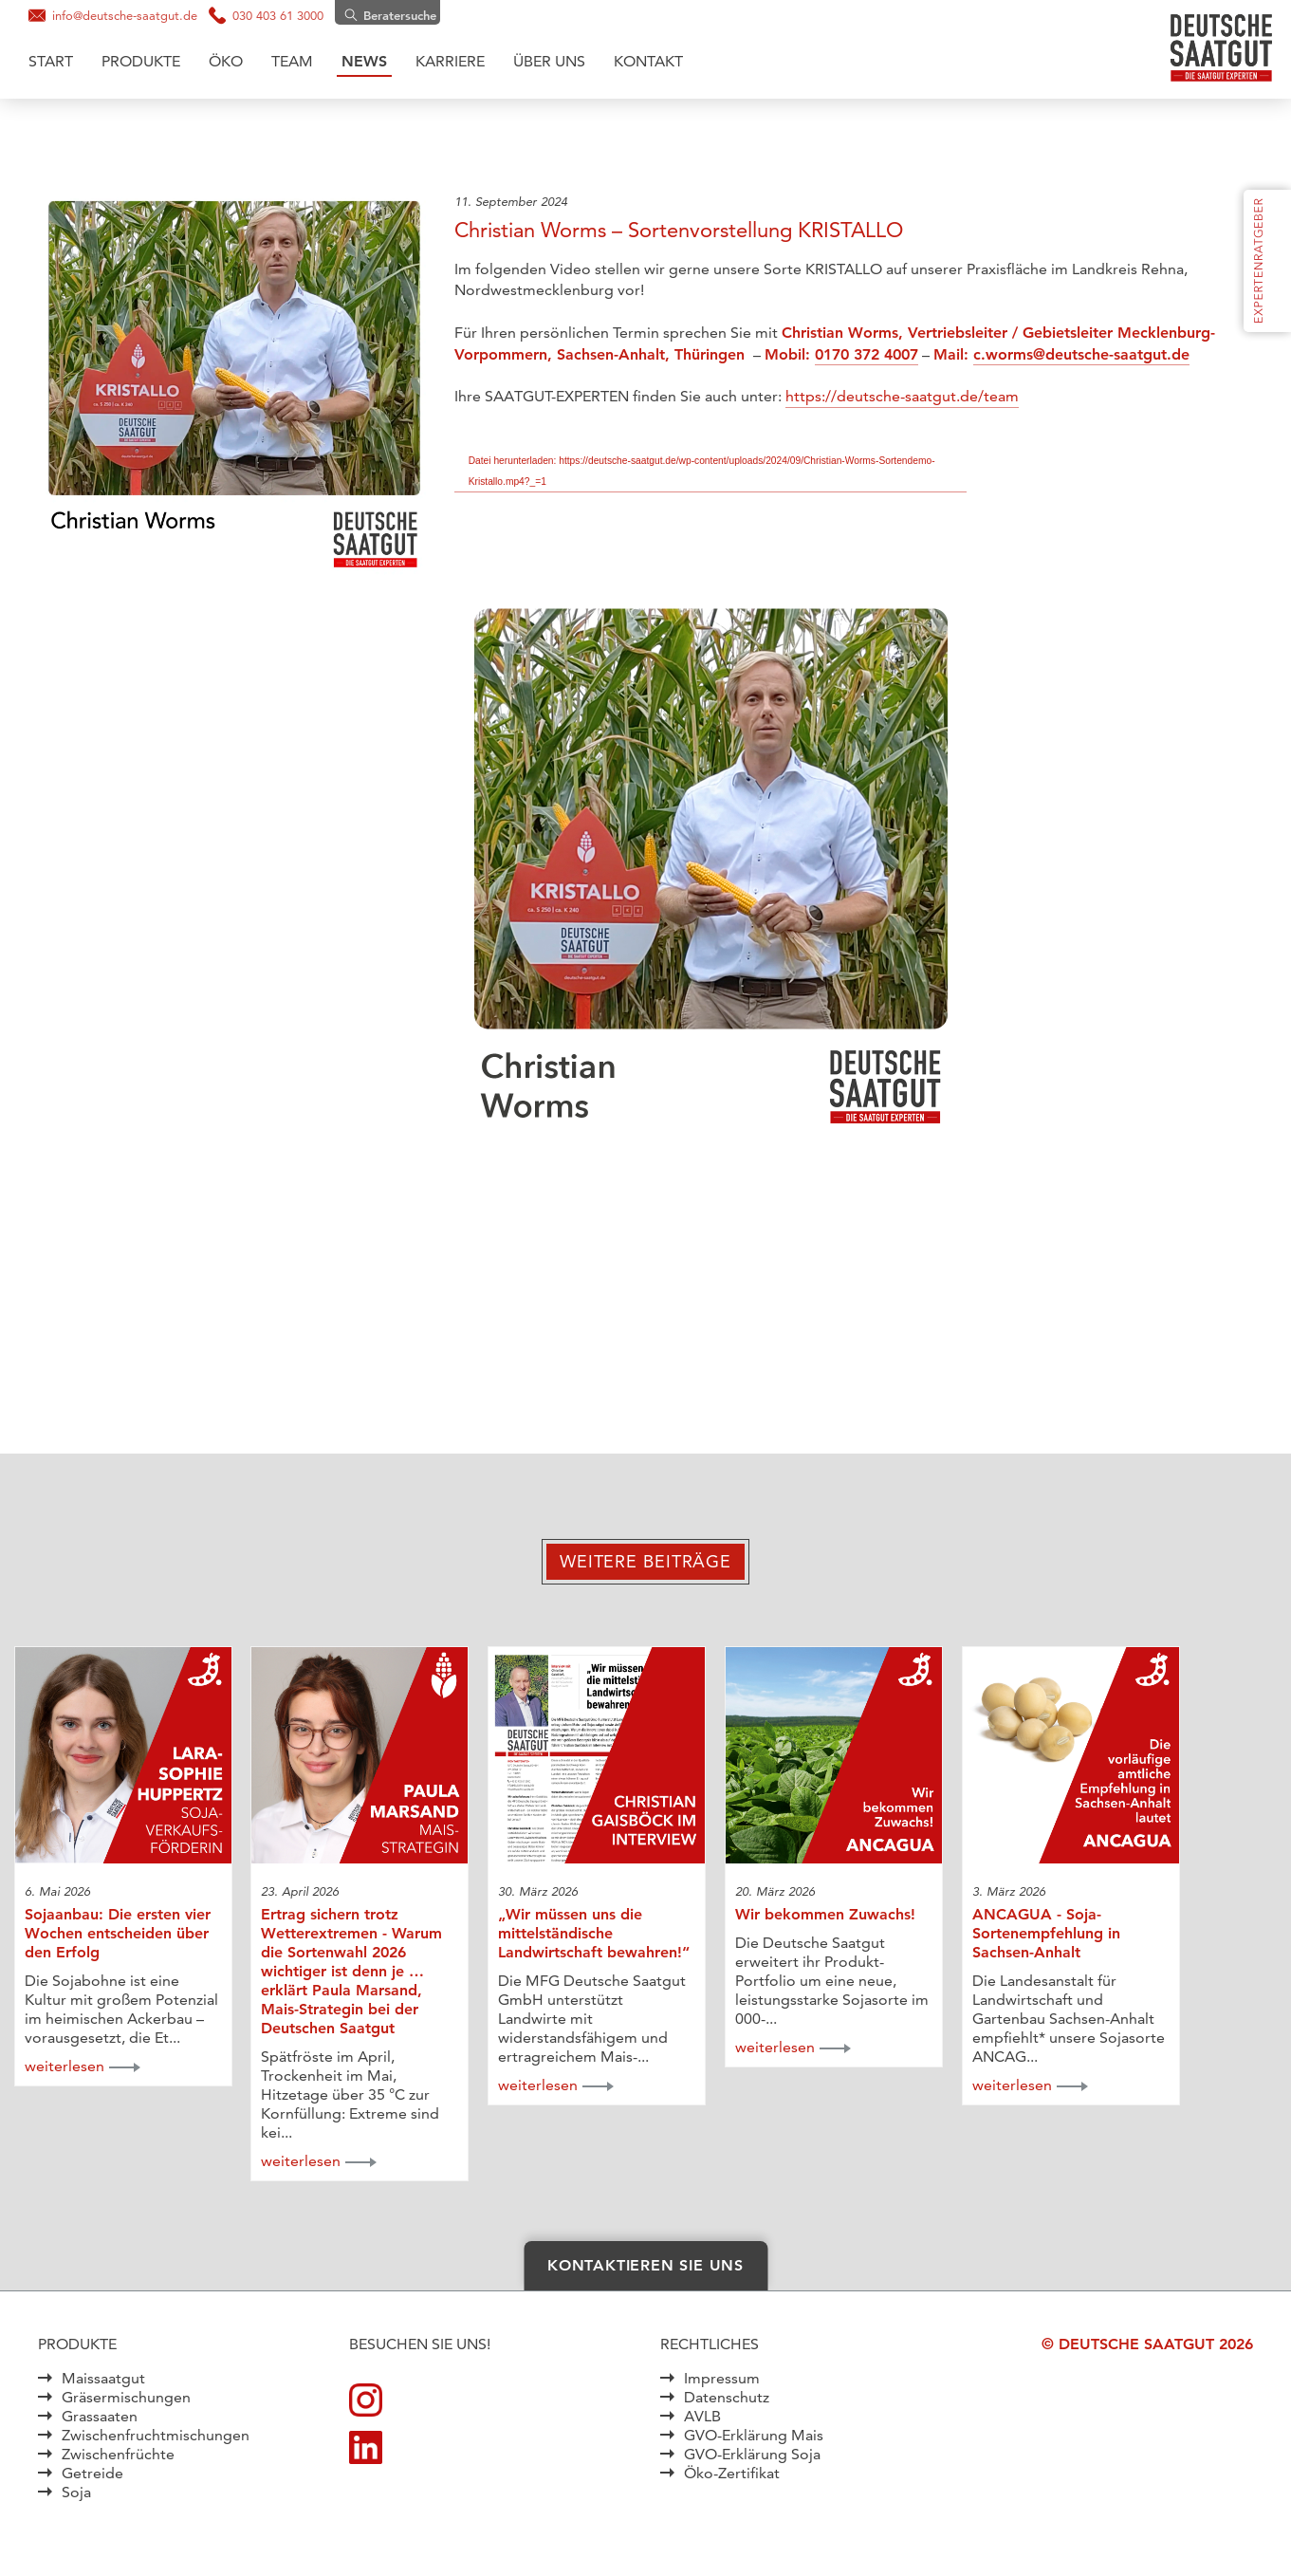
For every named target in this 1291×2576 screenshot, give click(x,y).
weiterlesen (64, 2066)
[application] (710, 884)
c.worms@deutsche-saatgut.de (1081, 354)
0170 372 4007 (866, 354)
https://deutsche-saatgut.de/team (902, 396)
